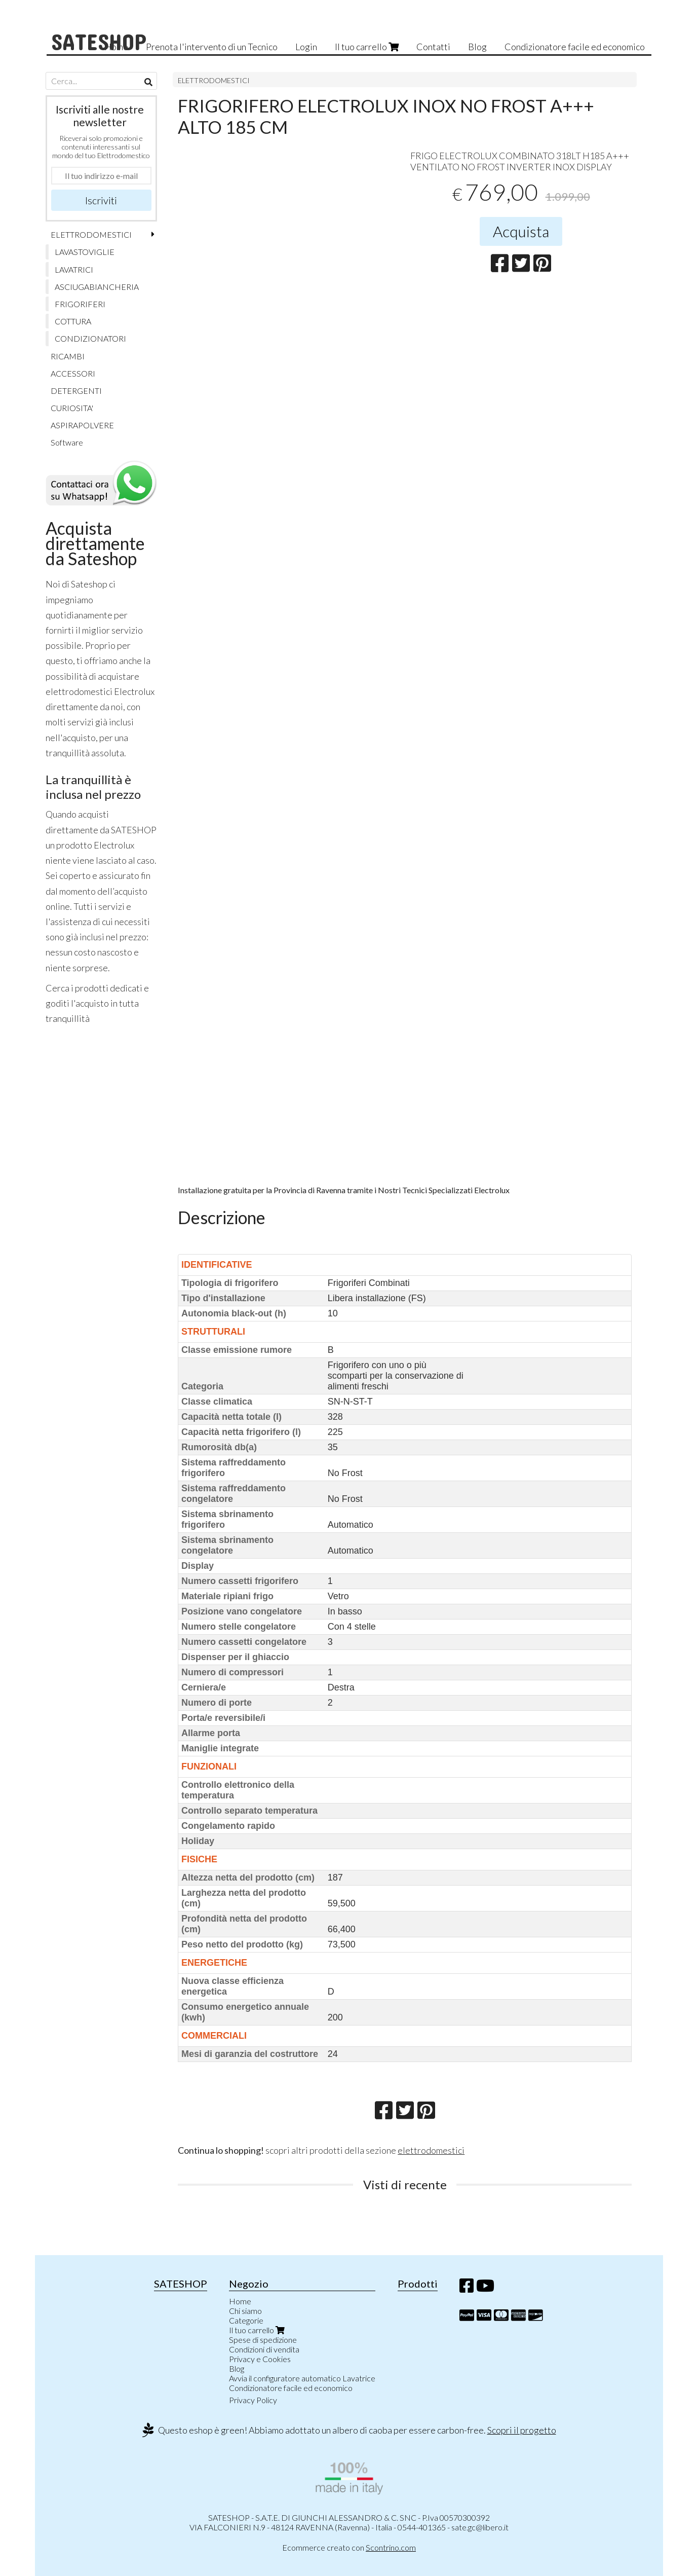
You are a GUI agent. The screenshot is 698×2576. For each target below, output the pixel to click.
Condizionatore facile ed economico (575, 46)
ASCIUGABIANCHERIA (97, 286)
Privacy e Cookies (260, 2359)
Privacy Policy (253, 2400)
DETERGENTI (76, 390)
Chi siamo (245, 2310)
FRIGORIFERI (80, 304)
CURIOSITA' (72, 408)
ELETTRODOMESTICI (214, 80)
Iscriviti (101, 200)
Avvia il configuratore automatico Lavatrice (302, 2378)
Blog (477, 46)
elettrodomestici (431, 2150)
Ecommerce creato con (349, 2547)
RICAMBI (68, 356)
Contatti (433, 46)
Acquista (521, 231)
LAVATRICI (74, 269)
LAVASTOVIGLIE (84, 251)
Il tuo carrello (367, 46)
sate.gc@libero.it (480, 2527)
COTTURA (73, 321)
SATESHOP (98, 41)
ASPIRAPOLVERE (82, 425)
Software (67, 442)
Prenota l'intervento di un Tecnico (212, 46)
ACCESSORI (73, 373)
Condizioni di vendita (264, 2349)
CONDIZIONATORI (90, 338)
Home (240, 2301)
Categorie (246, 2320)
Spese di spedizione (263, 2339)
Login (306, 46)
